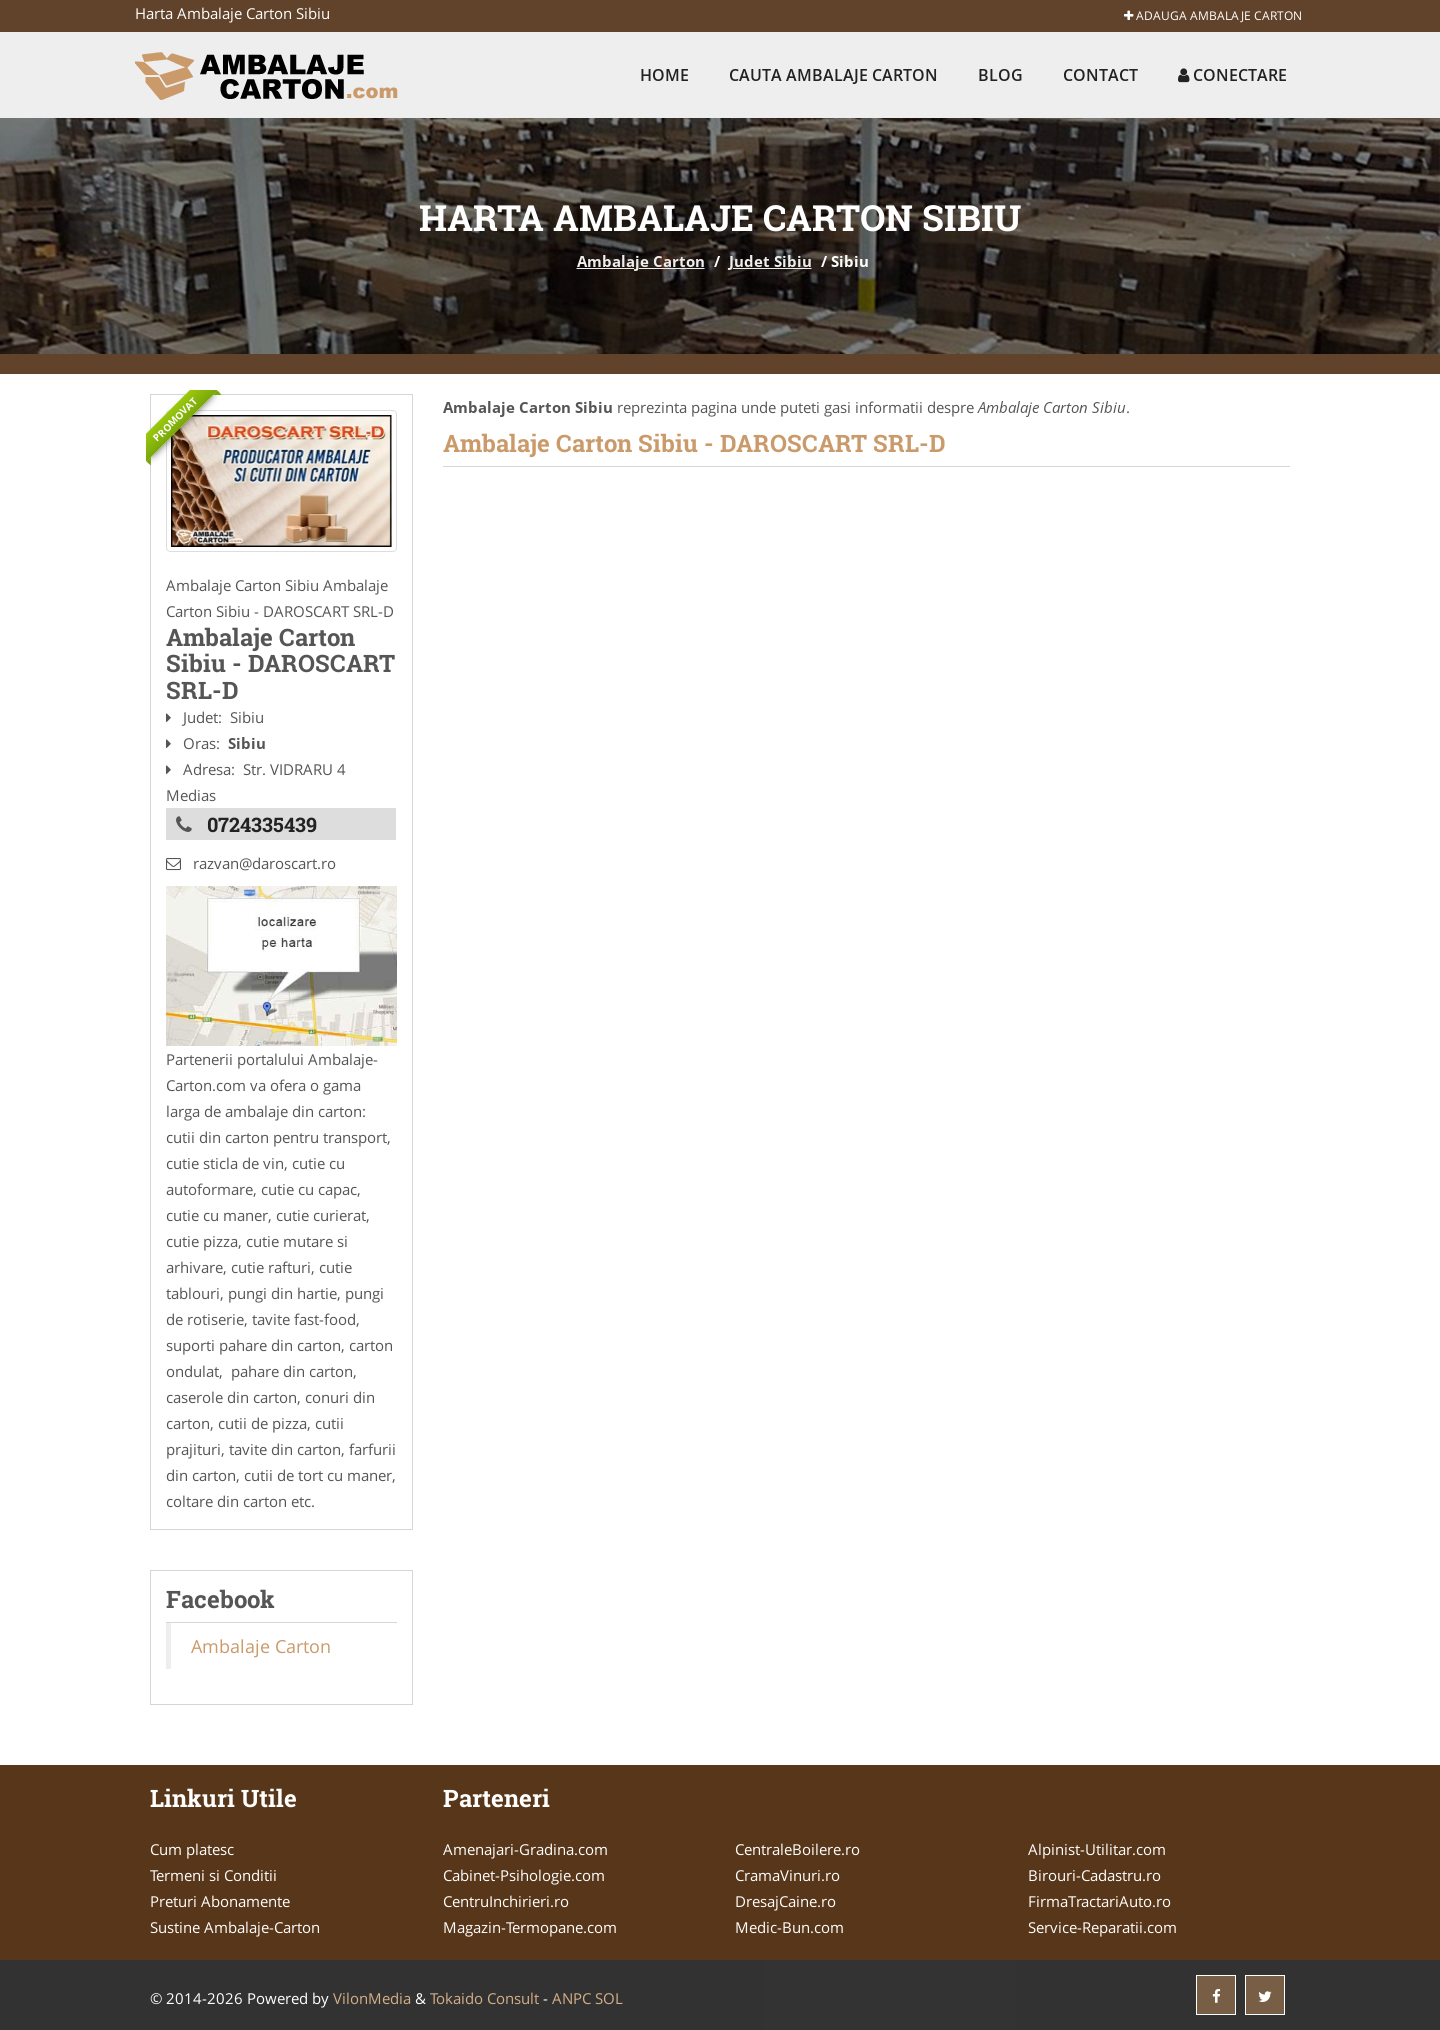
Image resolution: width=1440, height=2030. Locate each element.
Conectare (1232, 75)
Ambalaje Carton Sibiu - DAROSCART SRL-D (694, 443)
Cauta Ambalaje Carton (833, 75)
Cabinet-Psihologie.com (524, 1875)
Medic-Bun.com (789, 1927)
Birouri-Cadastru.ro (1094, 1875)
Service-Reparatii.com (1102, 1927)
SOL (609, 1998)
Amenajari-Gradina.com (525, 1849)
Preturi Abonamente (220, 1901)
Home (664, 75)
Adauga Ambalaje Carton (1213, 15)
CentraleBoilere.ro (797, 1849)
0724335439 (262, 824)
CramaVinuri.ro (787, 1875)
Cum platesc (192, 1849)
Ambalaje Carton (641, 261)
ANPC (571, 1998)
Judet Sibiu (770, 261)
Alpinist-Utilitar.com (1097, 1849)
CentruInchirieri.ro (506, 1901)
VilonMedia (372, 1998)
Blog (1000, 75)
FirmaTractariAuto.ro (1099, 1901)
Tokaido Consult (484, 1998)
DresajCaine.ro (785, 1901)
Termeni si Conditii (213, 1875)
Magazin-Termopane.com (530, 1927)
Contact (1100, 75)
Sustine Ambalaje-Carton (235, 1927)
